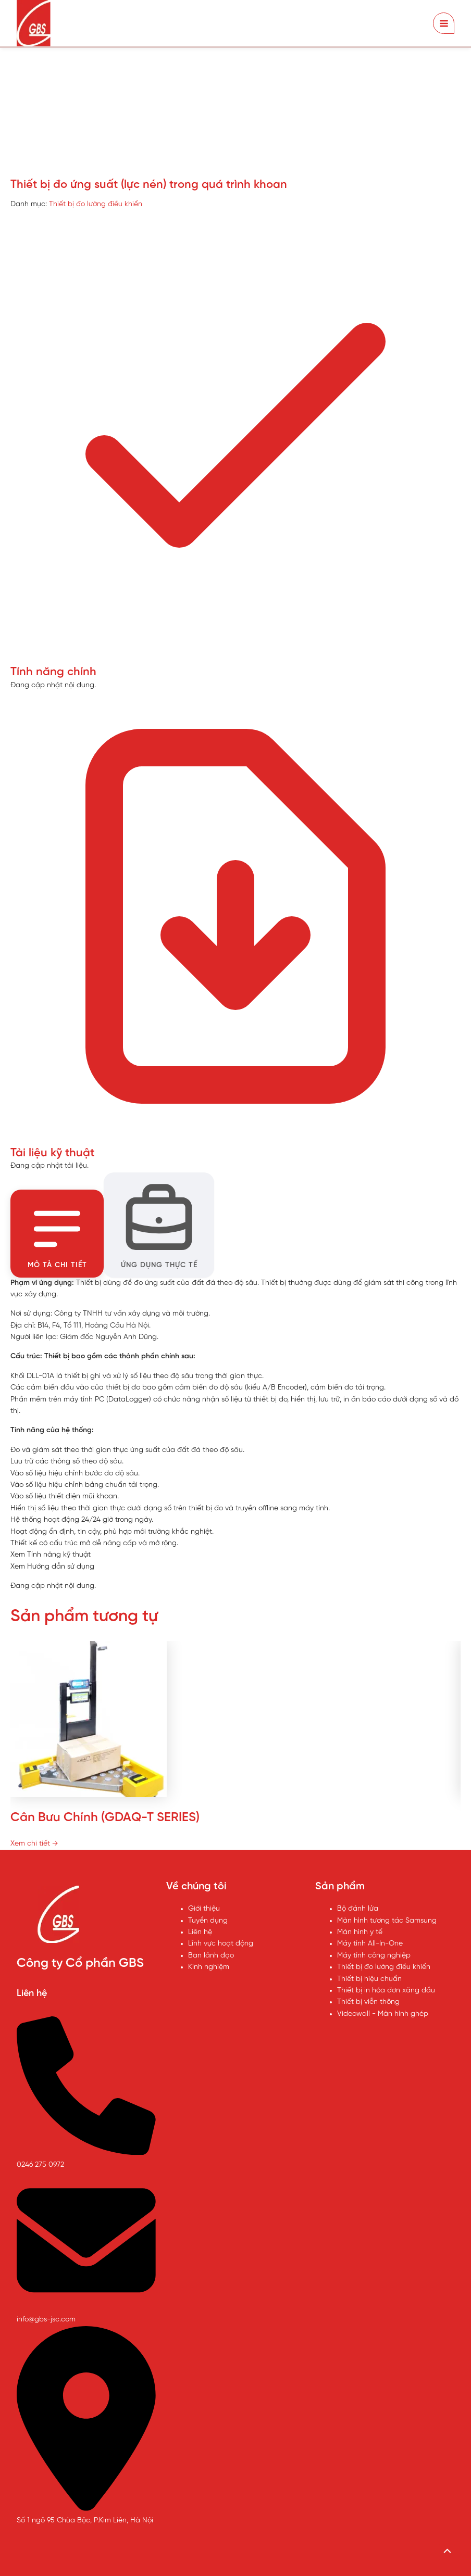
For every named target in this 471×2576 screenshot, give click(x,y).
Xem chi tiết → (34, 1843)
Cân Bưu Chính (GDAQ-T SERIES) (105, 1817)
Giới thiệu (204, 1909)
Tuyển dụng (208, 1920)
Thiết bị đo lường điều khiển (95, 204)
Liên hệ (200, 1932)
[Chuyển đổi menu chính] (443, 23)
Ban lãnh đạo (211, 1955)
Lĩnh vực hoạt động (220, 1944)
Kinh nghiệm (208, 1967)
